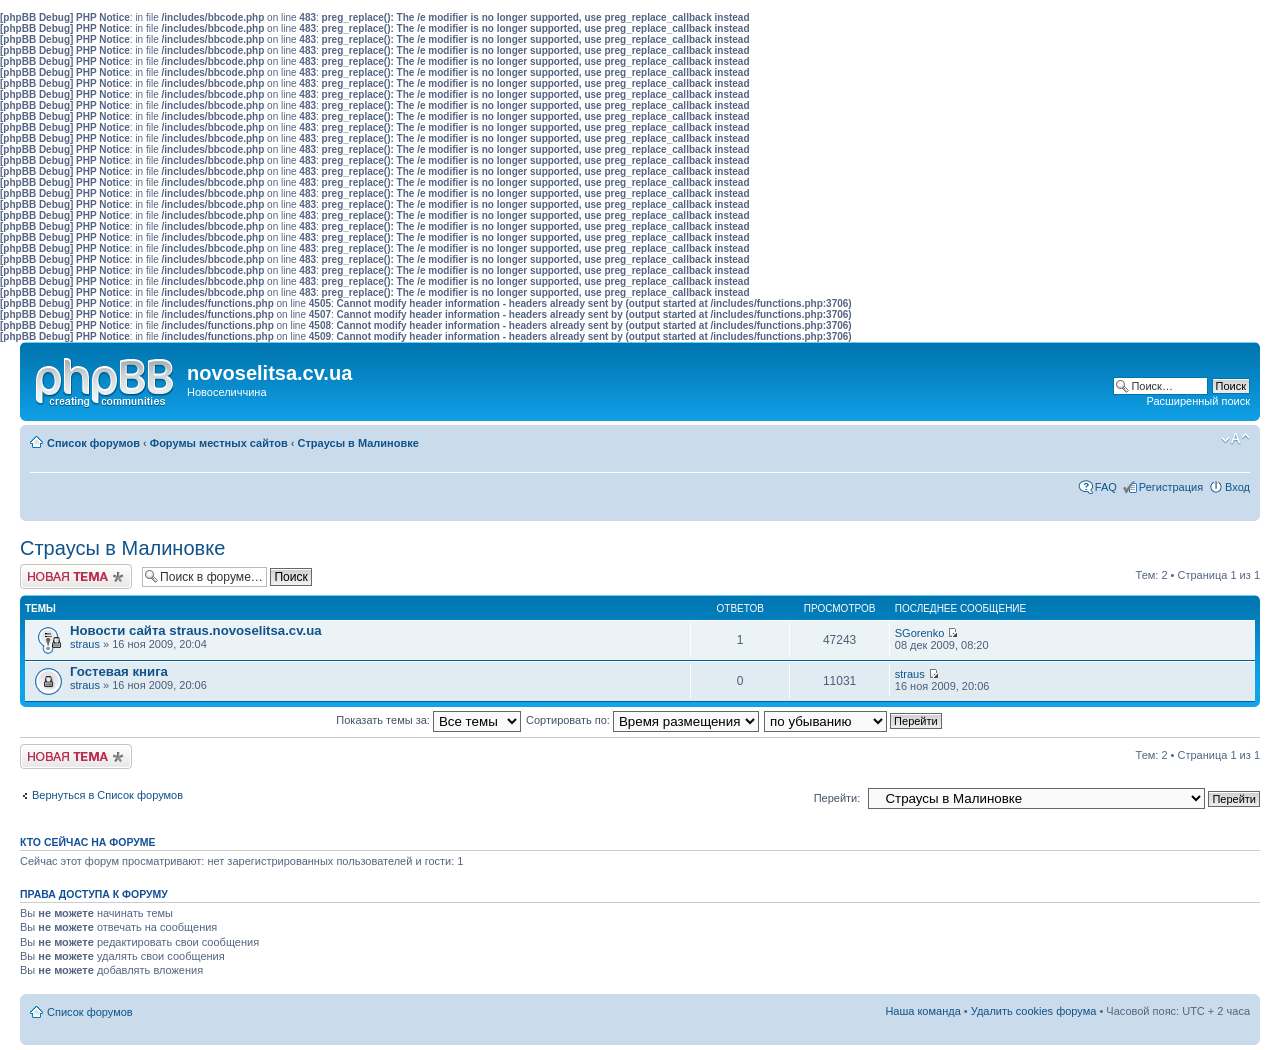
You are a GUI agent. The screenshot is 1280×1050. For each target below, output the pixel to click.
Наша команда (922, 1011)
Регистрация (1171, 487)
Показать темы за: (428, 720)
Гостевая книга (119, 671)
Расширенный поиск (1198, 401)
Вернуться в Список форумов (107, 795)
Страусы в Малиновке (358, 443)
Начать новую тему (76, 576)
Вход (1237, 487)
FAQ (1106, 487)
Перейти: (837, 798)
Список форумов (93, 443)
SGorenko (920, 633)
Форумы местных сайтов (219, 443)
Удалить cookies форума (1034, 1011)
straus (85, 644)
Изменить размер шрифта (1235, 439)
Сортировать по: (642, 720)
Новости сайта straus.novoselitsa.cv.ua (196, 630)
